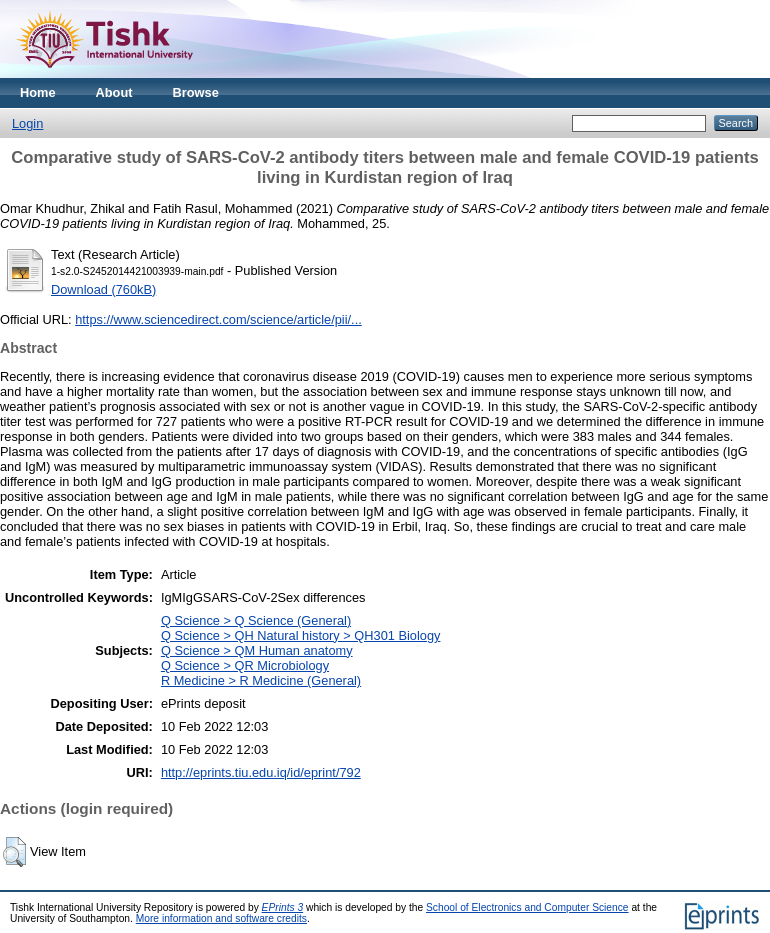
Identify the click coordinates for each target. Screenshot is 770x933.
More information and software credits (221, 918)
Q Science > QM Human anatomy (257, 650)
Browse (196, 92)
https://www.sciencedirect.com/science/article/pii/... (218, 319)
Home (38, 92)
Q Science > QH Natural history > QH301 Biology (301, 635)
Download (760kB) (103, 289)
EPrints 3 (283, 907)
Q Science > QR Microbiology (245, 665)
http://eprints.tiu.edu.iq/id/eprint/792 (261, 772)
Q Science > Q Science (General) (256, 620)
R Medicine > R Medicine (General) (261, 680)
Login (27, 123)
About (114, 92)
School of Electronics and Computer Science (527, 907)
